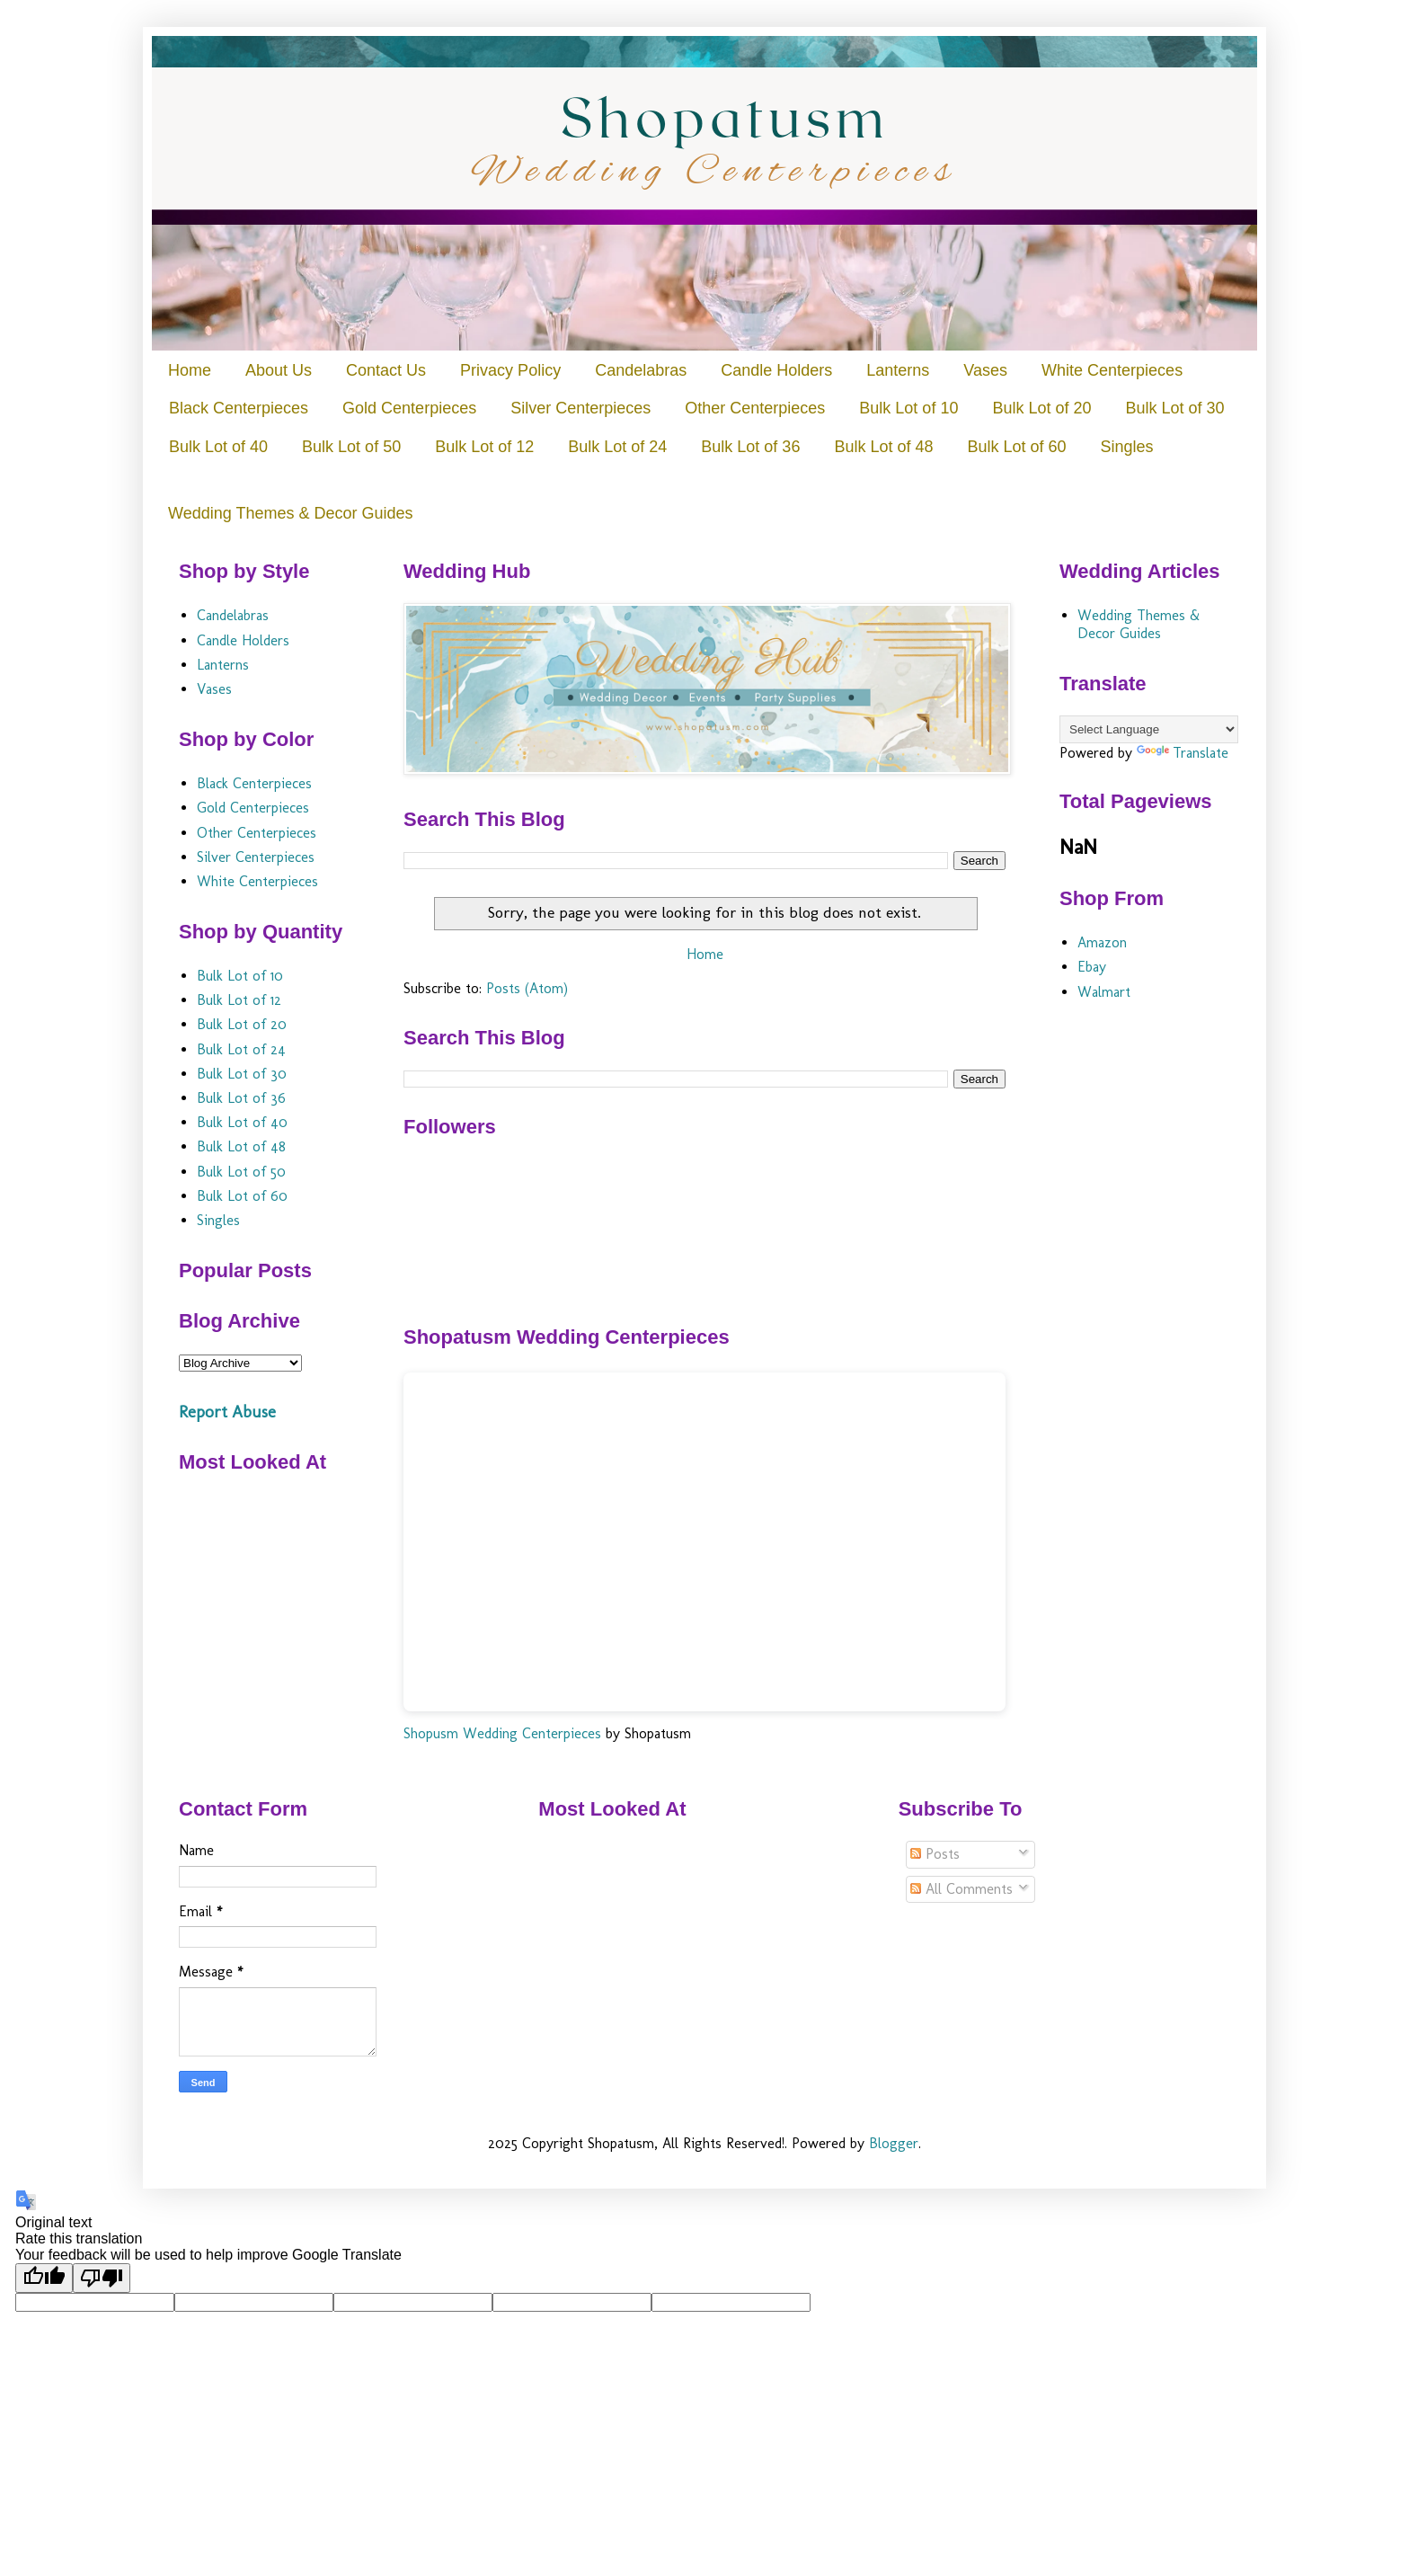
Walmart (1103, 991)
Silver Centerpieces (580, 408)
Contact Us (386, 370)
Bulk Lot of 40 (218, 447)
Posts (935, 1853)
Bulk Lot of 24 (617, 447)
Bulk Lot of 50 (351, 447)
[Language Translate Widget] (1148, 729)
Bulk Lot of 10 (908, 408)
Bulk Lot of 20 (1041, 408)
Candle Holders (776, 370)
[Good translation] (44, 2278)
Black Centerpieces (238, 408)
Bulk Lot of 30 (1174, 408)
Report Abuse (227, 1411)
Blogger (893, 2143)
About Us (278, 370)
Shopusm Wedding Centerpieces (502, 1733)
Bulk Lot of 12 (484, 447)
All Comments (961, 1888)
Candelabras (641, 370)
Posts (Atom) (527, 988)
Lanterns (897, 370)
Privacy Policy (510, 370)
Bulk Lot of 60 (1016, 447)
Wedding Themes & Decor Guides (290, 513)
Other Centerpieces (755, 408)
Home (189, 370)
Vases (985, 370)
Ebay (1091, 966)
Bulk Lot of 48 (883, 447)
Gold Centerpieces (409, 408)
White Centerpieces (1112, 370)
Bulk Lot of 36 (750, 447)
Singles (1127, 447)
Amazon (1102, 942)
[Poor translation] (101, 2278)
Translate (1182, 752)
